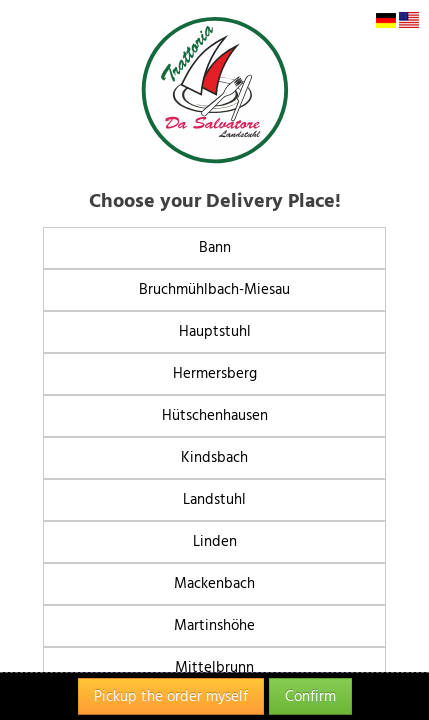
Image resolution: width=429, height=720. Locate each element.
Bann (215, 247)
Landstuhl (214, 499)
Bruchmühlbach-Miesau (214, 289)
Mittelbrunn (214, 667)
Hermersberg (215, 373)
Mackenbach (214, 583)
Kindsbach (214, 457)
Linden (215, 541)
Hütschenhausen (215, 415)
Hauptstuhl (215, 331)
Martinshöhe (214, 625)
